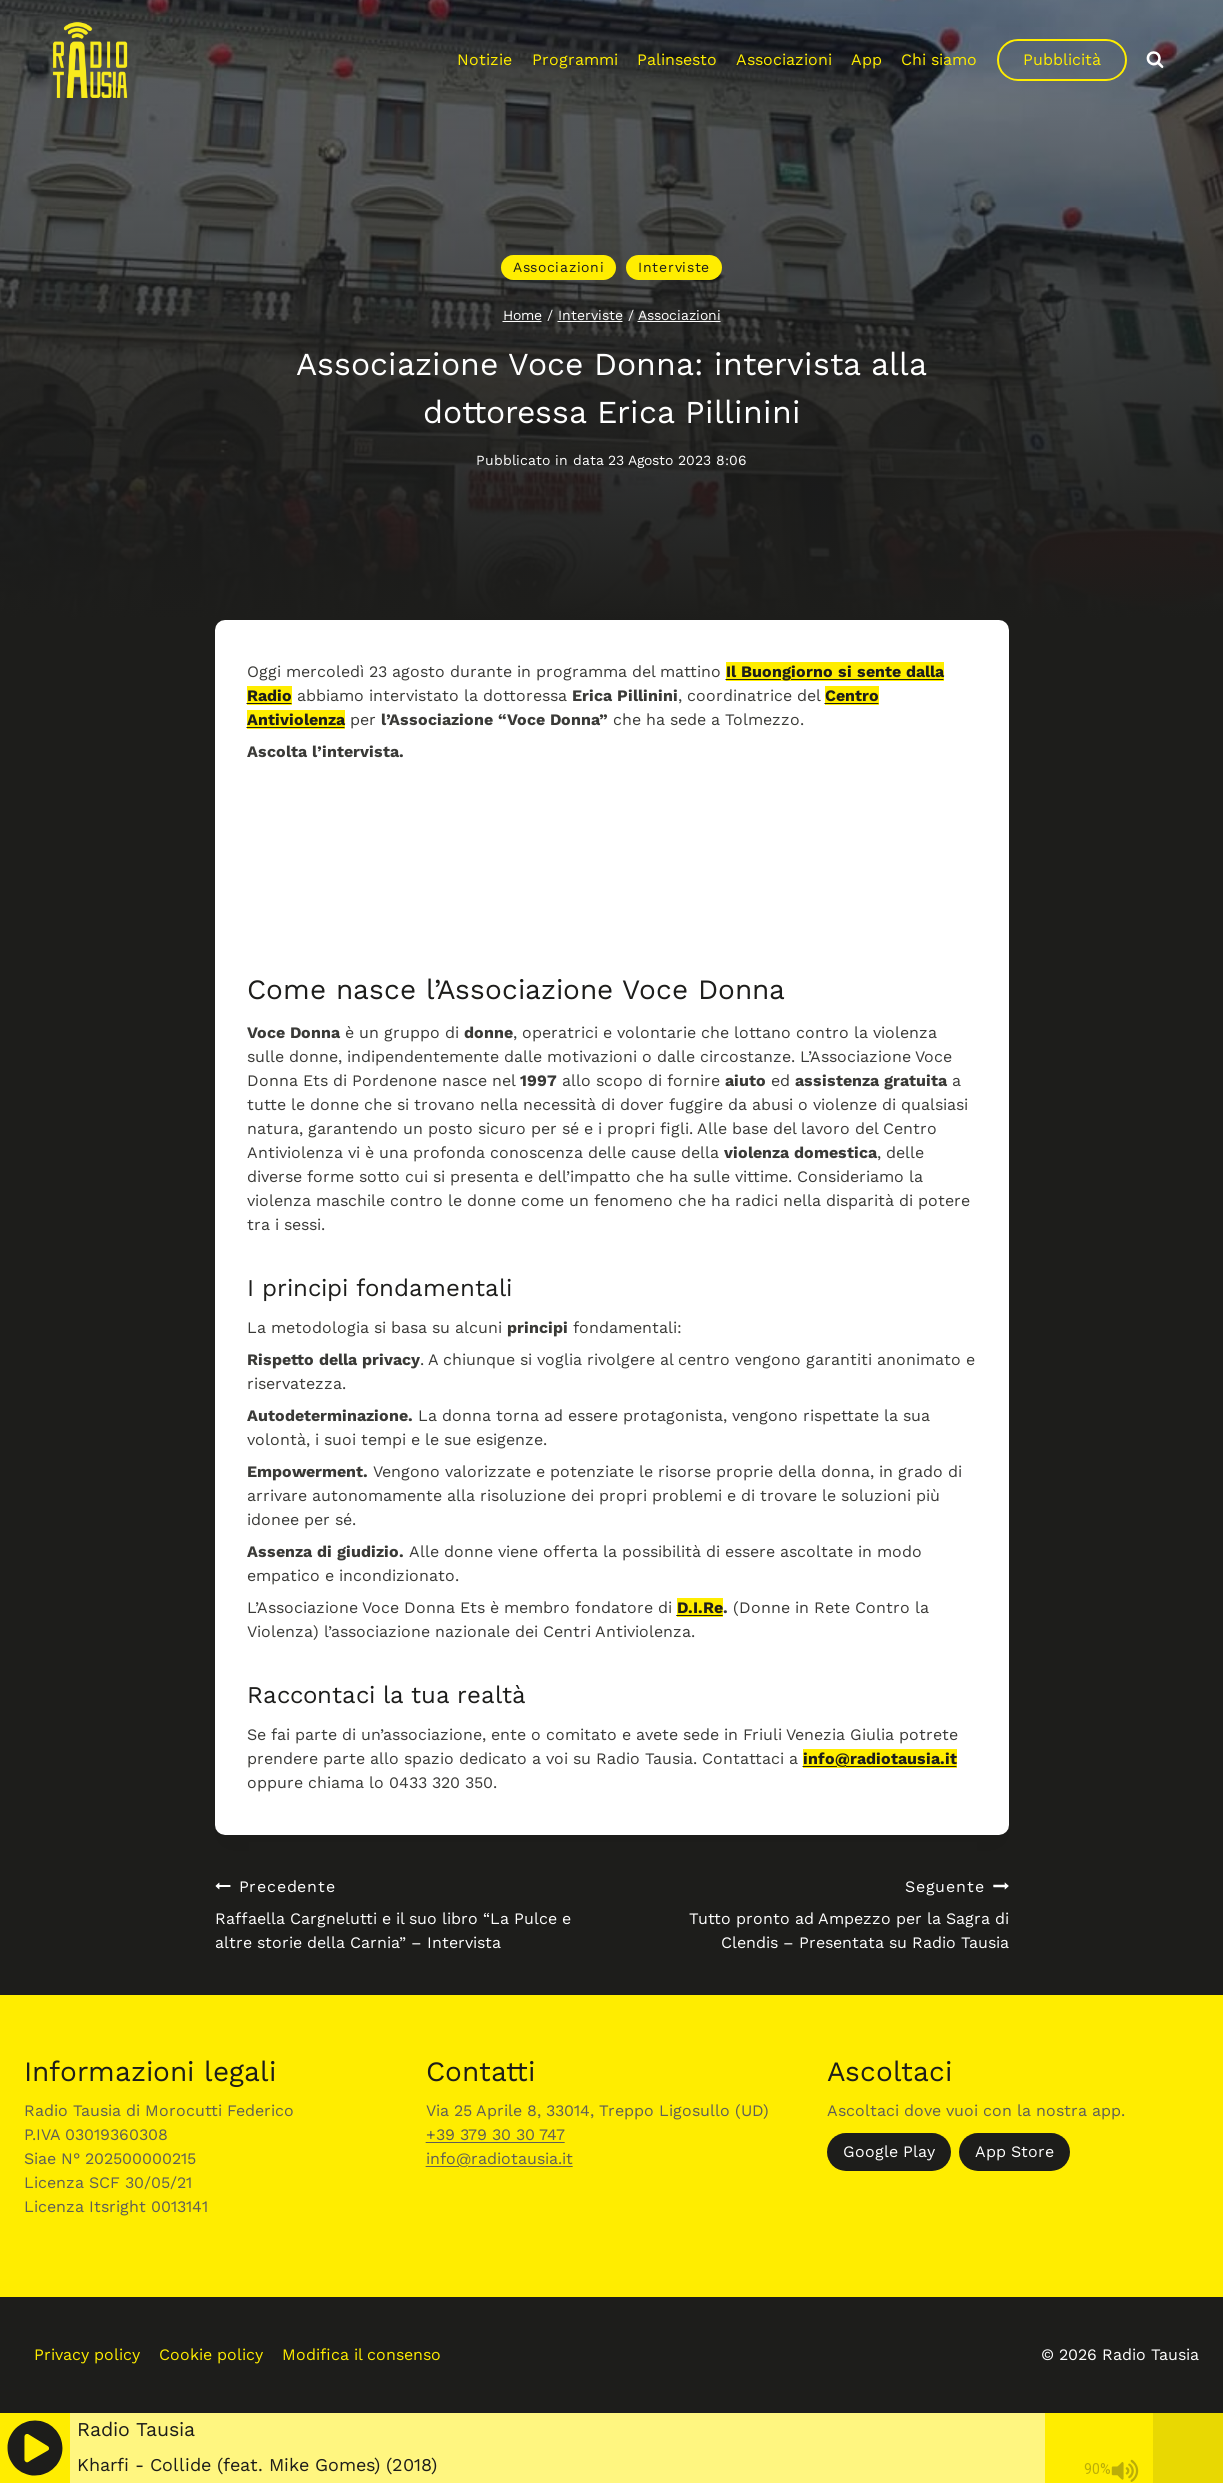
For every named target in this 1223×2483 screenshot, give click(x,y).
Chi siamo (939, 59)
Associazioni (784, 59)
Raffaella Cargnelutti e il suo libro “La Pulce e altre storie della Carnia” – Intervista (405, 1913)
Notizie (484, 59)
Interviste (674, 267)
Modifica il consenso (361, 2354)
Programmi (575, 59)
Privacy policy (87, 2354)
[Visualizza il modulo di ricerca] (1155, 60)
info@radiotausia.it (880, 1758)
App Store (1014, 2151)
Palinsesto (677, 59)
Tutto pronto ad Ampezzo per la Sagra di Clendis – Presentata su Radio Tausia (818, 1913)
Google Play (889, 2151)
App (866, 59)
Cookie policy (211, 2354)
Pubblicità (1062, 59)
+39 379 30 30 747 (495, 2134)
